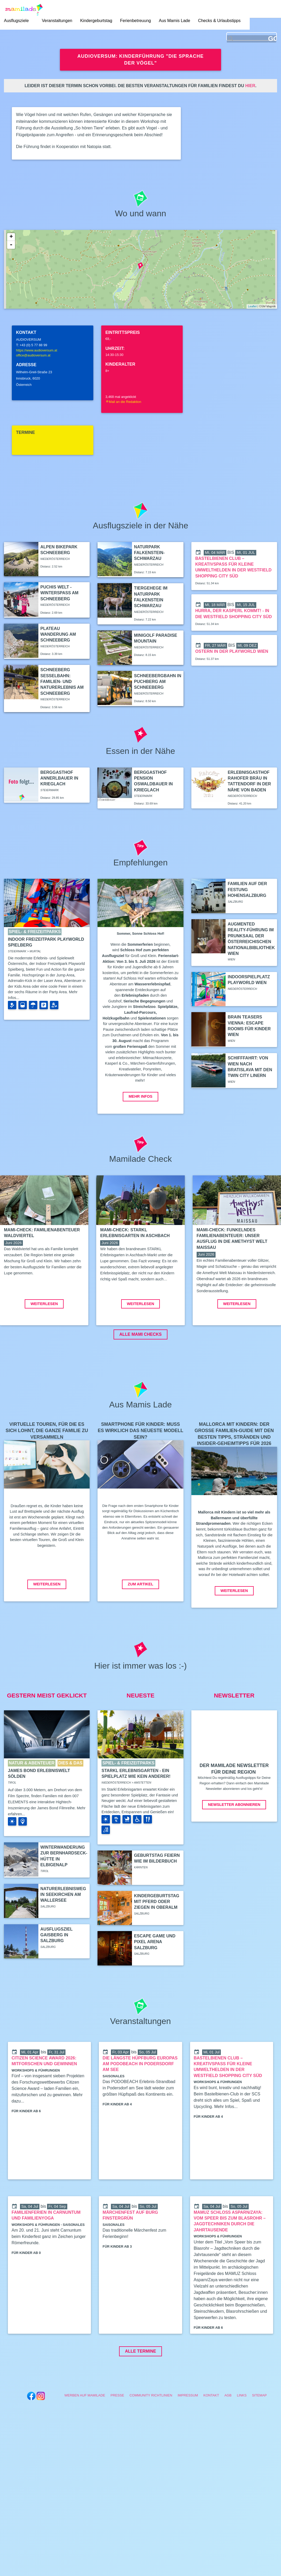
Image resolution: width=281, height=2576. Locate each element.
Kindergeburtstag (96, 20)
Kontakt (211, 2434)
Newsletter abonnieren (234, 1843)
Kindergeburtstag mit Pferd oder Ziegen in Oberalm (156, 1940)
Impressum (188, 2434)
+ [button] (11, 237)
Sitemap (259, 2434)
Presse (117, 2434)
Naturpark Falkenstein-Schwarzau (149, 553)
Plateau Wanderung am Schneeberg (58, 634)
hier (250, 85)
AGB (228, 2434)
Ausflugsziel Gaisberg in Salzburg (56, 1973)
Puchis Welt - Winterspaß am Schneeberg (59, 593)
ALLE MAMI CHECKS (140, 1373)
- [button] (11, 245)
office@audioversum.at (33, 355)
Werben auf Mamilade (84, 2434)
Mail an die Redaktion (123, 402)
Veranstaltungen (57, 20)
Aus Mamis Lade (174, 20)
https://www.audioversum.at (36, 350)
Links (242, 2434)
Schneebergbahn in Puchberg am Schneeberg (157, 682)
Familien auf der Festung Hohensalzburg (247, 889)
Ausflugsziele (16, 20)
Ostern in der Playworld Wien (231, 651)
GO (272, 38)
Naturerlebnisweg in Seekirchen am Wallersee (63, 1933)
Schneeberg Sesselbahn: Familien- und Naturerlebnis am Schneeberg (62, 681)
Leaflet (252, 306)
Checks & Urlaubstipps (219, 20)
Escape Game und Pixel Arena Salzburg (154, 1980)
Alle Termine (140, 2390)
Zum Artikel (140, 1623)
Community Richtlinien (151, 2434)
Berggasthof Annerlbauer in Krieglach (59, 778)
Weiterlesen (44, 1342)
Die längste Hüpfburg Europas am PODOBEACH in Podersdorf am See (140, 2102)
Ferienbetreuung (135, 20)
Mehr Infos (140, 1096)
